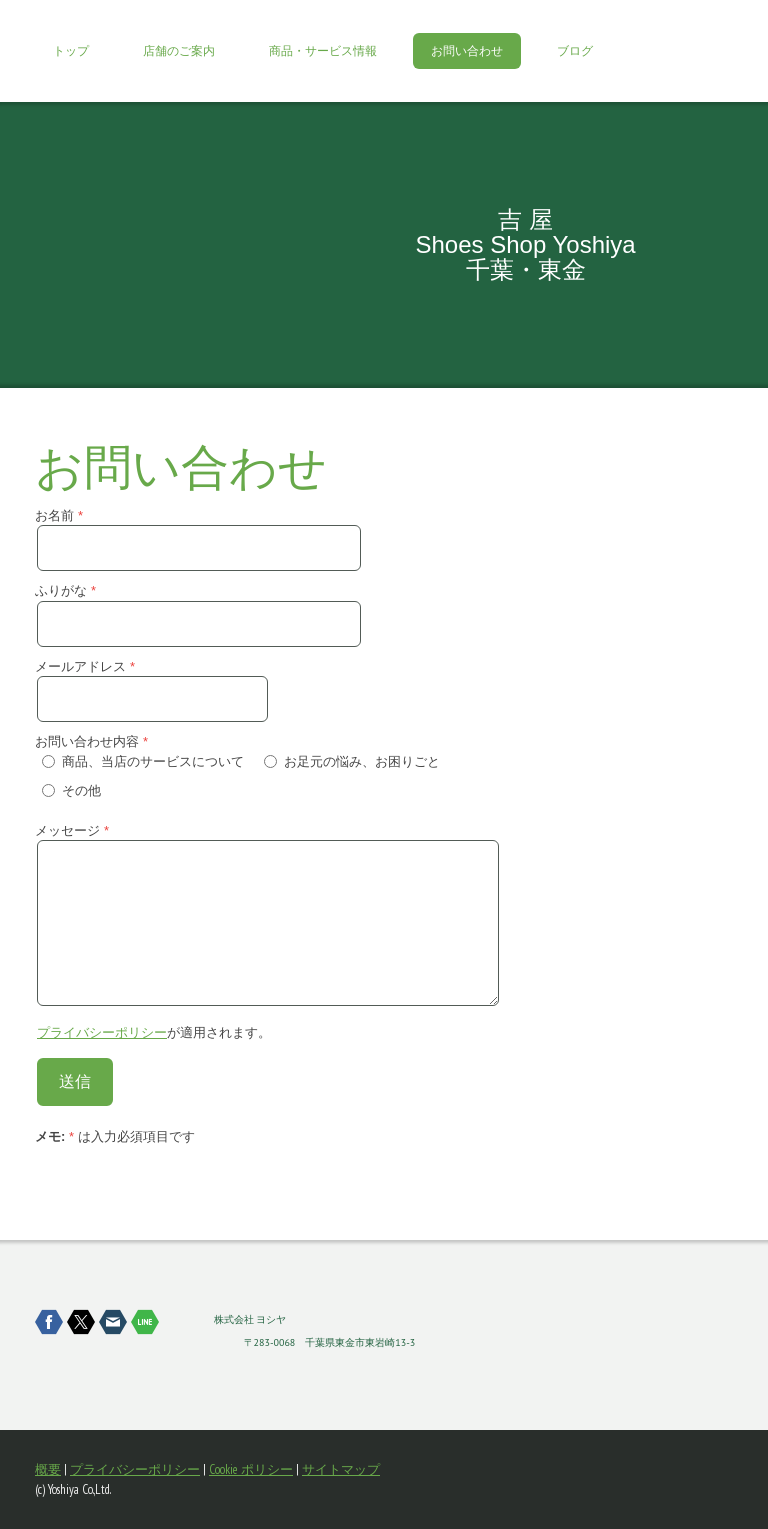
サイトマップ (341, 1469)
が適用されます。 (154, 1032)
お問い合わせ (467, 51)
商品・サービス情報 (323, 51)
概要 (48, 1469)
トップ (71, 51)
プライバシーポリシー (102, 1032)
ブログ (575, 51)
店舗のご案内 (179, 51)
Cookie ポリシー (251, 1469)
